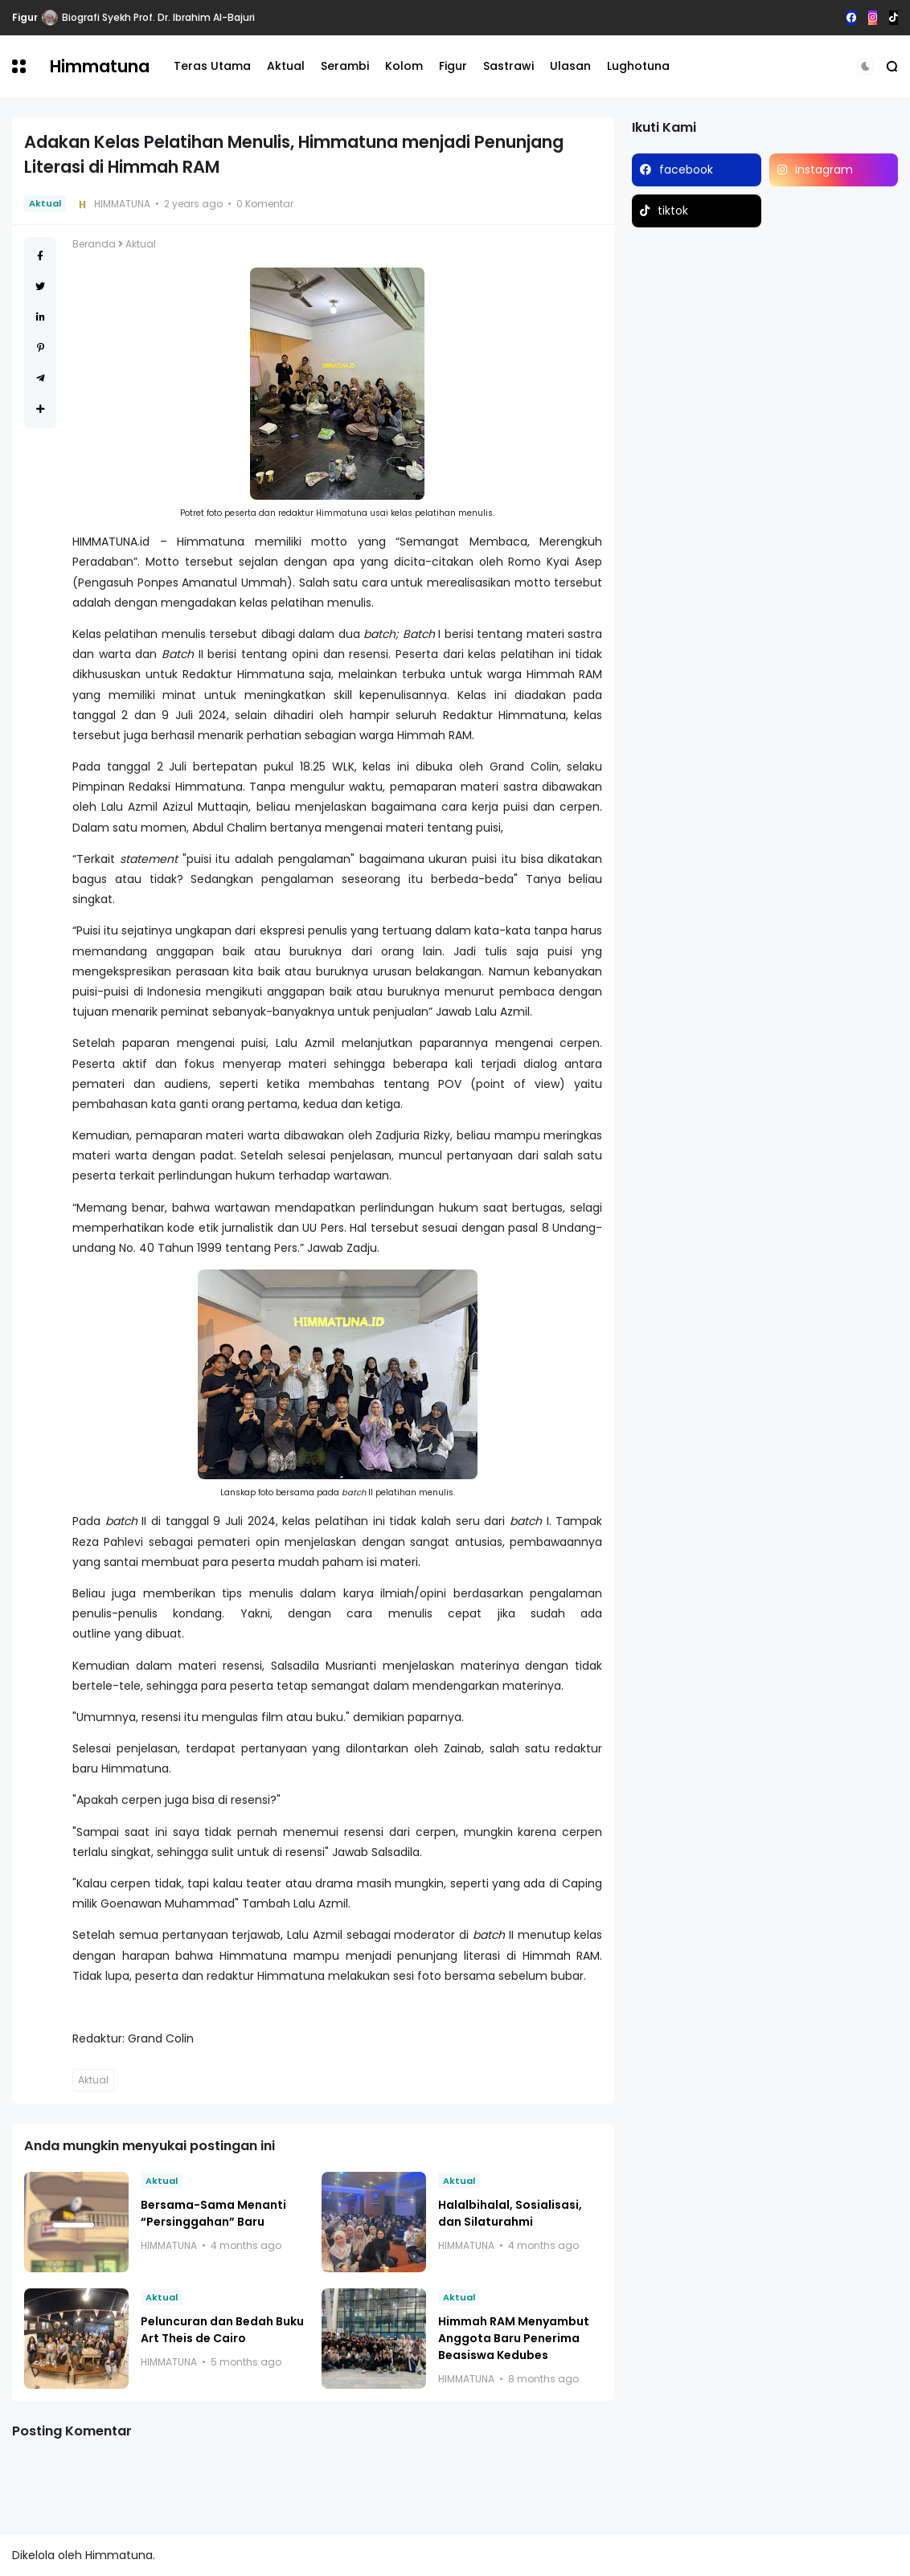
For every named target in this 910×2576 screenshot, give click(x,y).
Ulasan (570, 66)
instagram (824, 170)
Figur (25, 17)
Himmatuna (100, 66)
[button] (19, 66)
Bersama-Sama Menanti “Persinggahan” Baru (213, 2213)
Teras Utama (212, 66)
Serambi (345, 66)
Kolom (404, 66)
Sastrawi (508, 66)
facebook (686, 170)
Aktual (286, 66)
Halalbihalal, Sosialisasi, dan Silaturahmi (510, 2213)
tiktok (673, 210)
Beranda (94, 244)
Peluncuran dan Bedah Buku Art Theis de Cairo (222, 2329)
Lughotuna (638, 66)
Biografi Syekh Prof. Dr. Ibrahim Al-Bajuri (158, 17)
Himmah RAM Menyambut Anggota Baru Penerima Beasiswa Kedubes (513, 2338)
